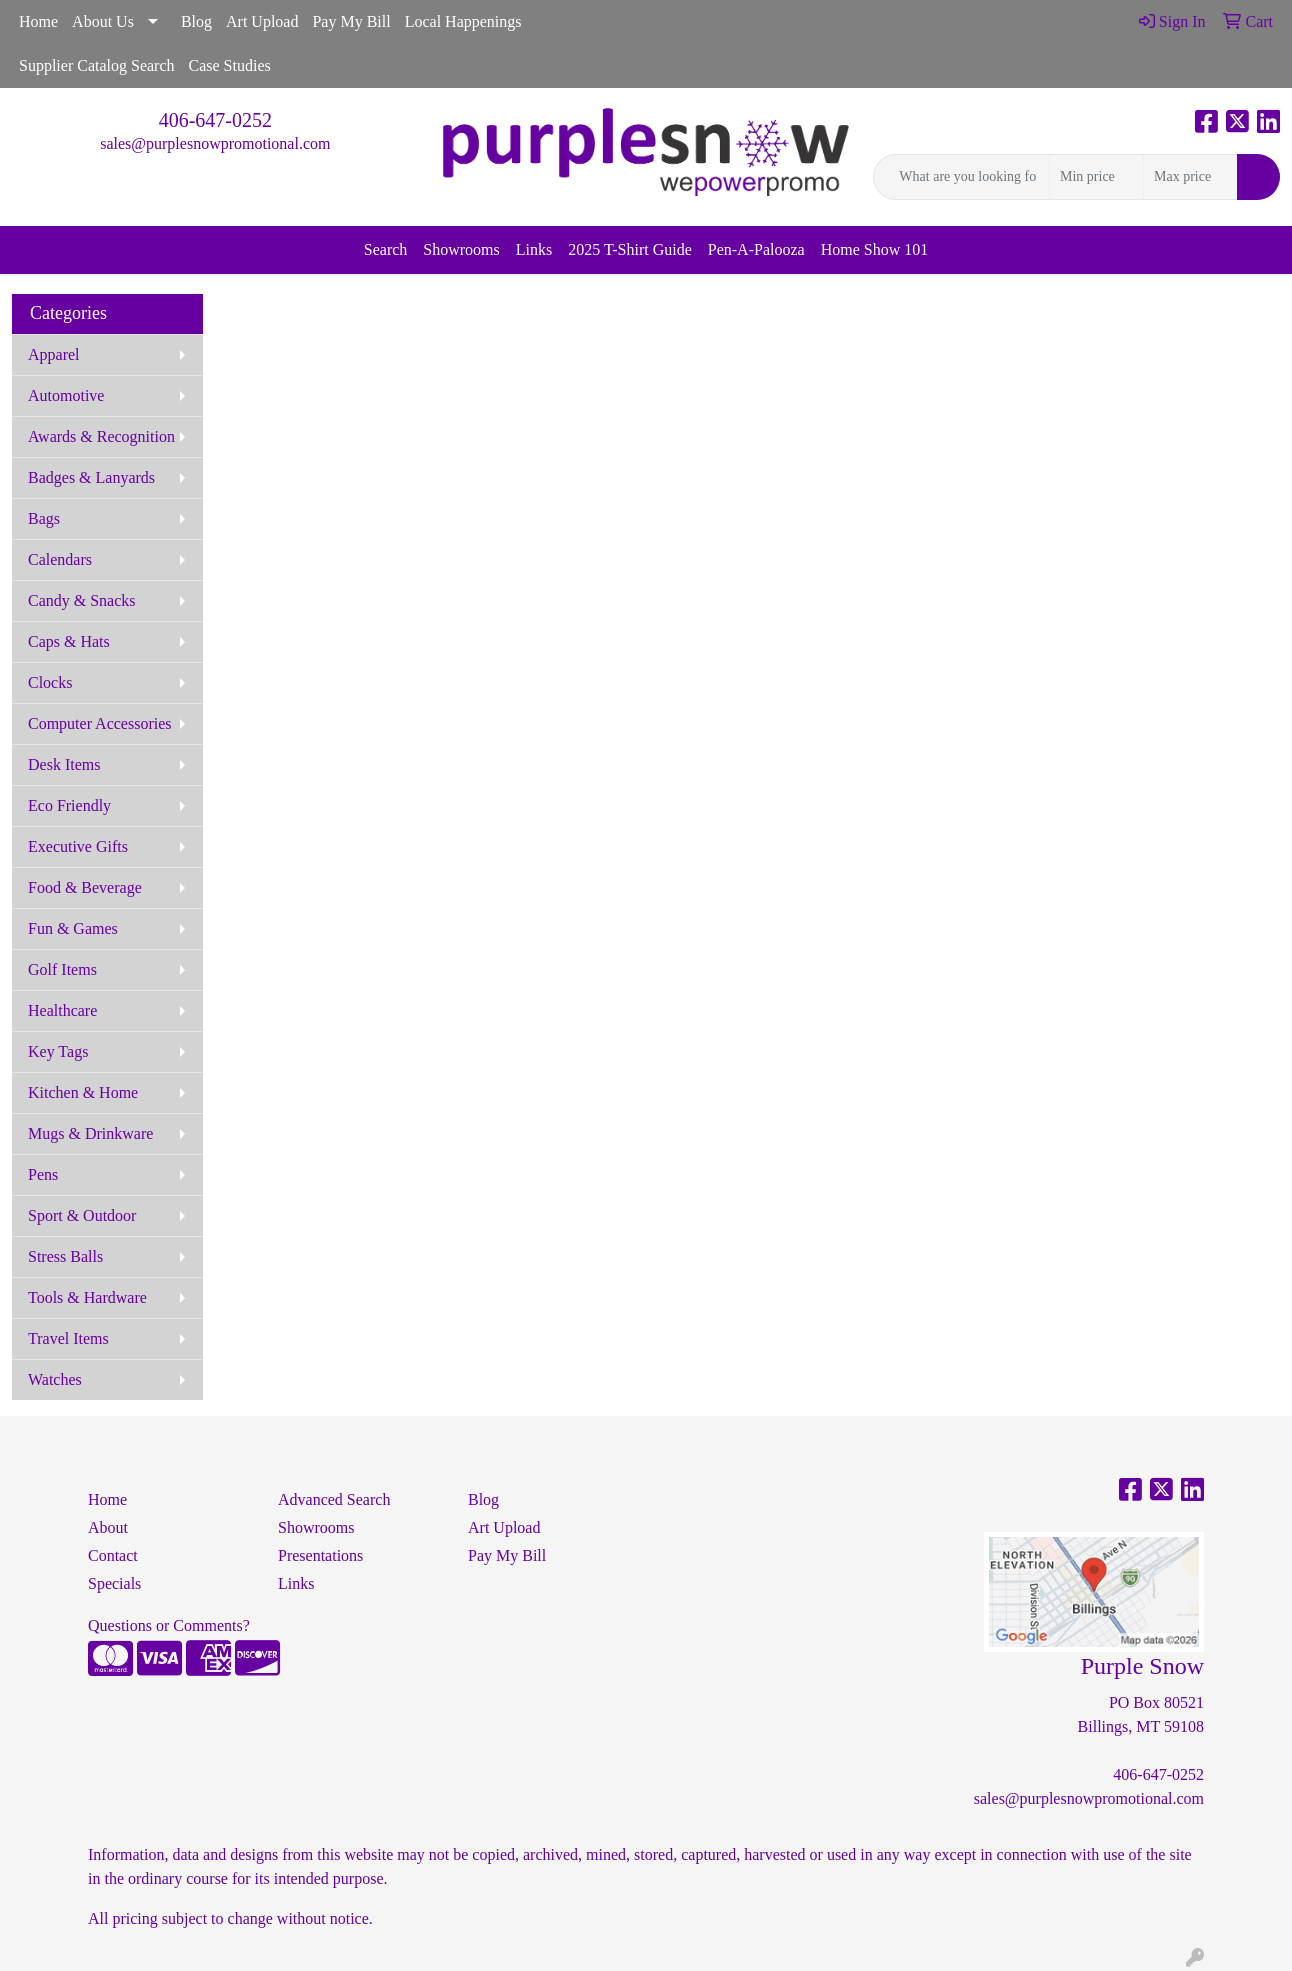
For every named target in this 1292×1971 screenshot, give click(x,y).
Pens (43, 1174)
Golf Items (62, 969)
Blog (196, 21)
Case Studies (230, 65)
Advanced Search (334, 1499)
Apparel (54, 354)
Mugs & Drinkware (90, 1133)
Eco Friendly (69, 805)
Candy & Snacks (82, 600)
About (108, 1527)
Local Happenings (463, 21)
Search (386, 249)
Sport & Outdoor (82, 1215)
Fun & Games (73, 928)
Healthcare (62, 1010)
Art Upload (262, 21)
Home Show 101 (875, 249)
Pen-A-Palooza (756, 249)
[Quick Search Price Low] (1096, 177)
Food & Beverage (85, 887)
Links (534, 249)
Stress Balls (65, 1256)
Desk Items (64, 764)
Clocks (50, 682)
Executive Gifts (78, 846)
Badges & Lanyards (91, 477)
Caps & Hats (69, 641)
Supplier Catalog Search (97, 65)
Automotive (66, 395)
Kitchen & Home (83, 1092)
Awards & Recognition (101, 436)
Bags (44, 518)
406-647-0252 (215, 120)
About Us (103, 21)
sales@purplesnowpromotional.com (215, 143)
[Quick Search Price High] (1190, 177)
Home (38, 21)
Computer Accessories (100, 723)
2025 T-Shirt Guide (630, 249)
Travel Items (68, 1338)
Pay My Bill (351, 21)
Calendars (60, 559)
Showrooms (461, 249)
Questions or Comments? (169, 1625)
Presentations (320, 1555)
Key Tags (58, 1051)
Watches (55, 1379)
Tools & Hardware (87, 1297)
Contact (113, 1555)
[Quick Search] (961, 177)
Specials (114, 1583)
